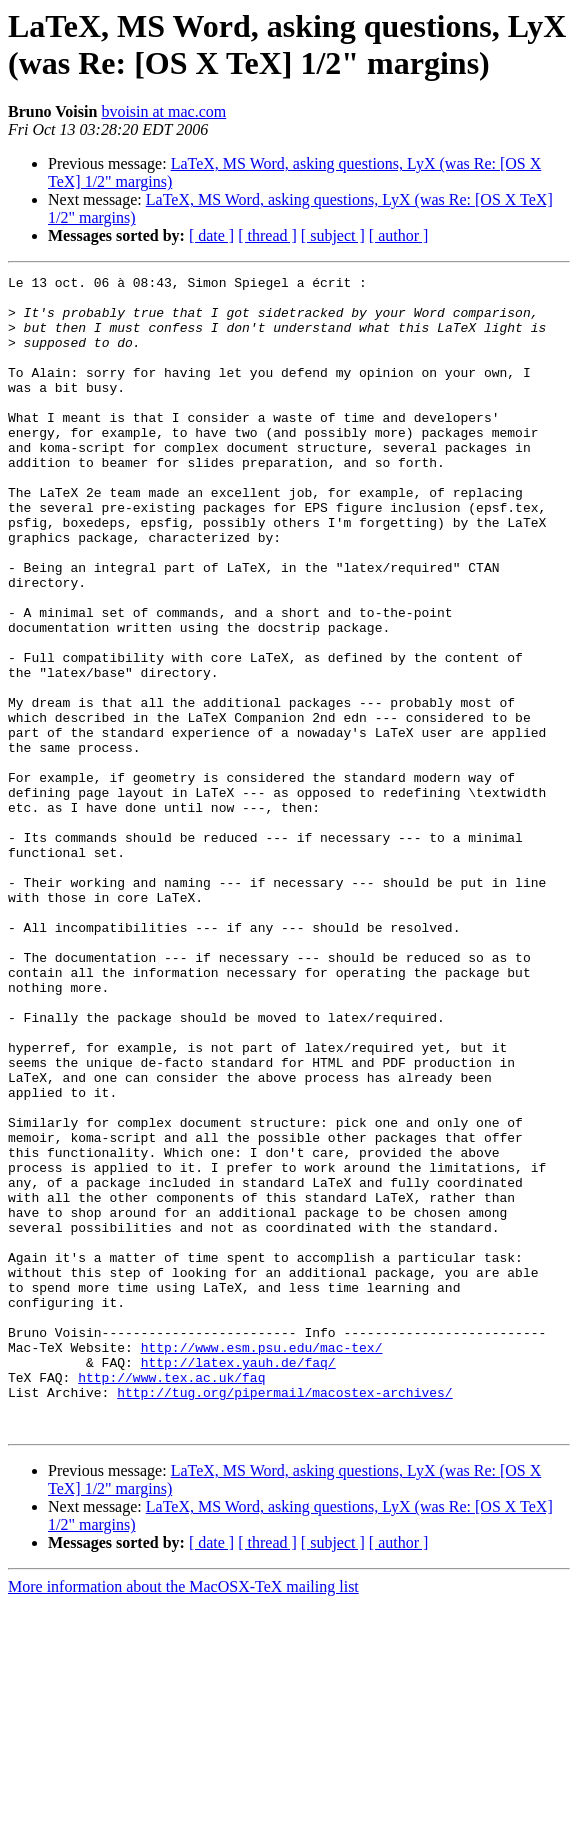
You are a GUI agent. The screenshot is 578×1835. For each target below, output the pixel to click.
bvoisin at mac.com (163, 111)
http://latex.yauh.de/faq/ (238, 1581)
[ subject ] (333, 235)
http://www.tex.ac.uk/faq (171, 1599)
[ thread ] (267, 235)
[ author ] (399, 235)
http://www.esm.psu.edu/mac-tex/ (262, 1563)
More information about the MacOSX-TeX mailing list (183, 1817)
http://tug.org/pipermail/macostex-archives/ (284, 1617)
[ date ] (211, 235)
